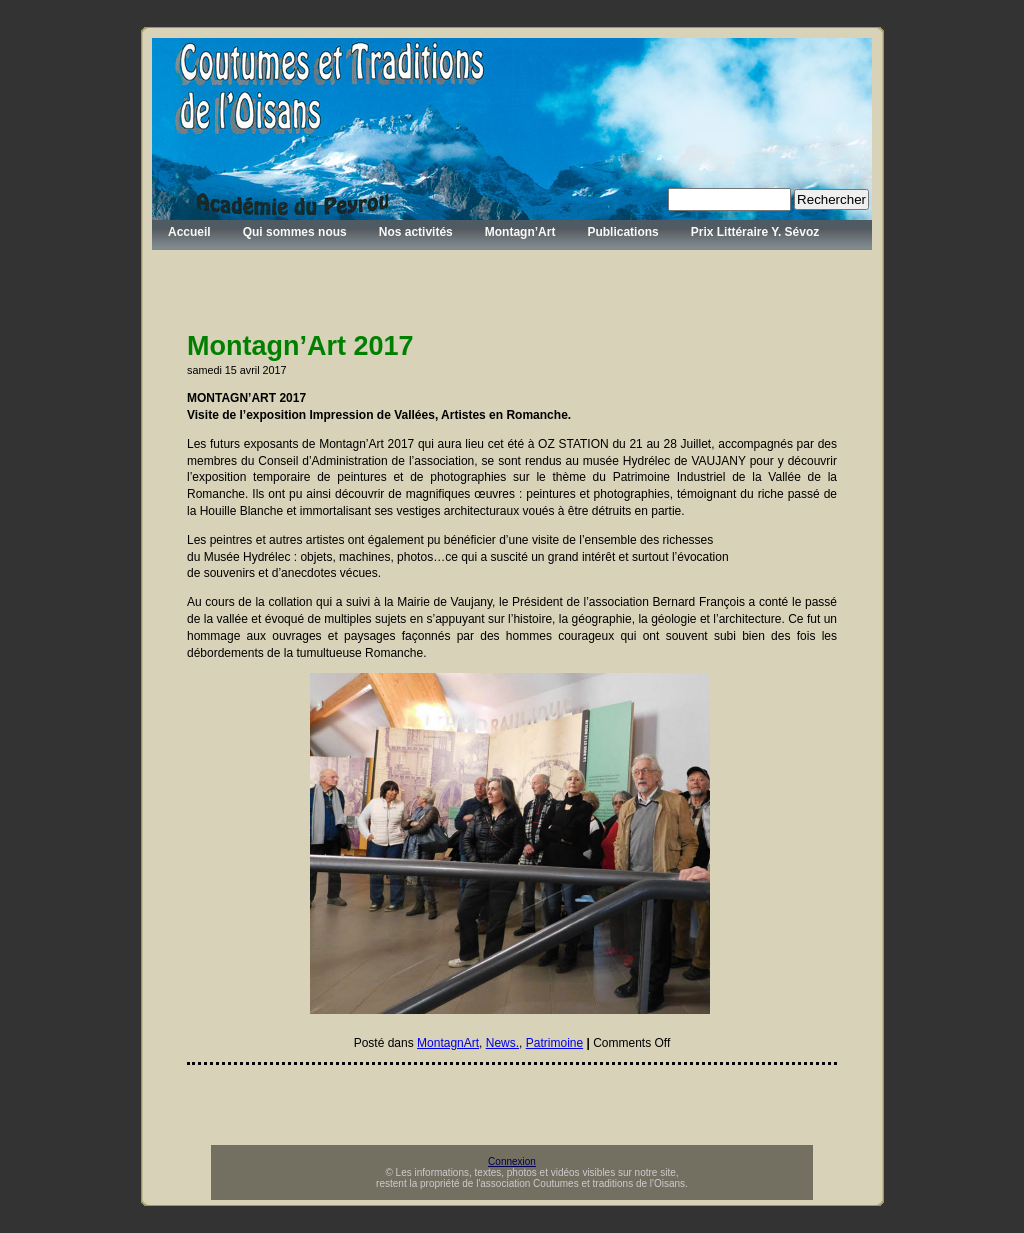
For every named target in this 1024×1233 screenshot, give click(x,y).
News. (502, 1043)
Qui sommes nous (295, 232)
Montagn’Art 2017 (300, 346)
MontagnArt (448, 1043)
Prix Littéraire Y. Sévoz (755, 232)
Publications (622, 232)
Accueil (189, 232)
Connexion (512, 1161)
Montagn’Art (520, 232)
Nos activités (416, 232)
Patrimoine (554, 1043)
